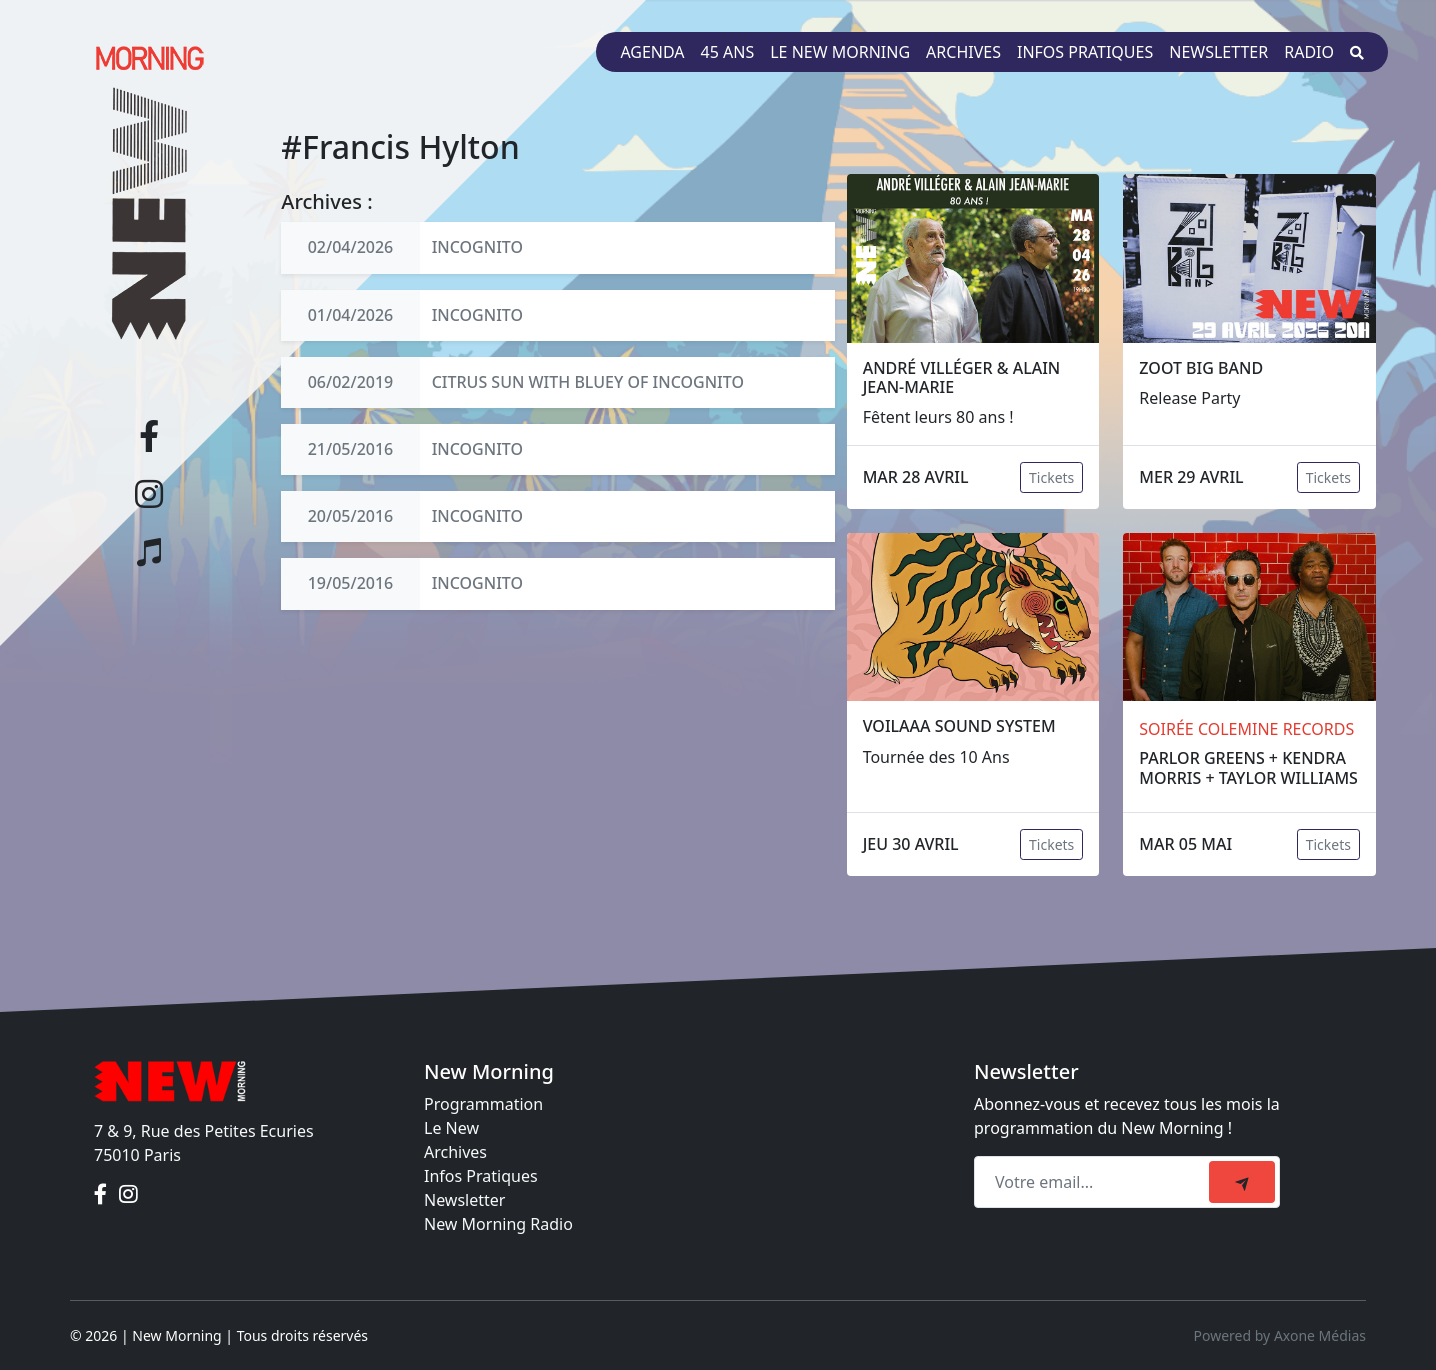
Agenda (652, 52)
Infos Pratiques (481, 1176)
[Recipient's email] (1094, 1182)
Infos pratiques (1085, 52)
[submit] (1242, 1182)
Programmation (483, 1104)
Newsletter (1218, 52)
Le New (451, 1128)
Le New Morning (840, 52)
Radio (1309, 52)
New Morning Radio (498, 1224)
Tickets (1051, 477)
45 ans (728, 52)
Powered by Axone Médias (1280, 1335)
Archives (963, 52)
